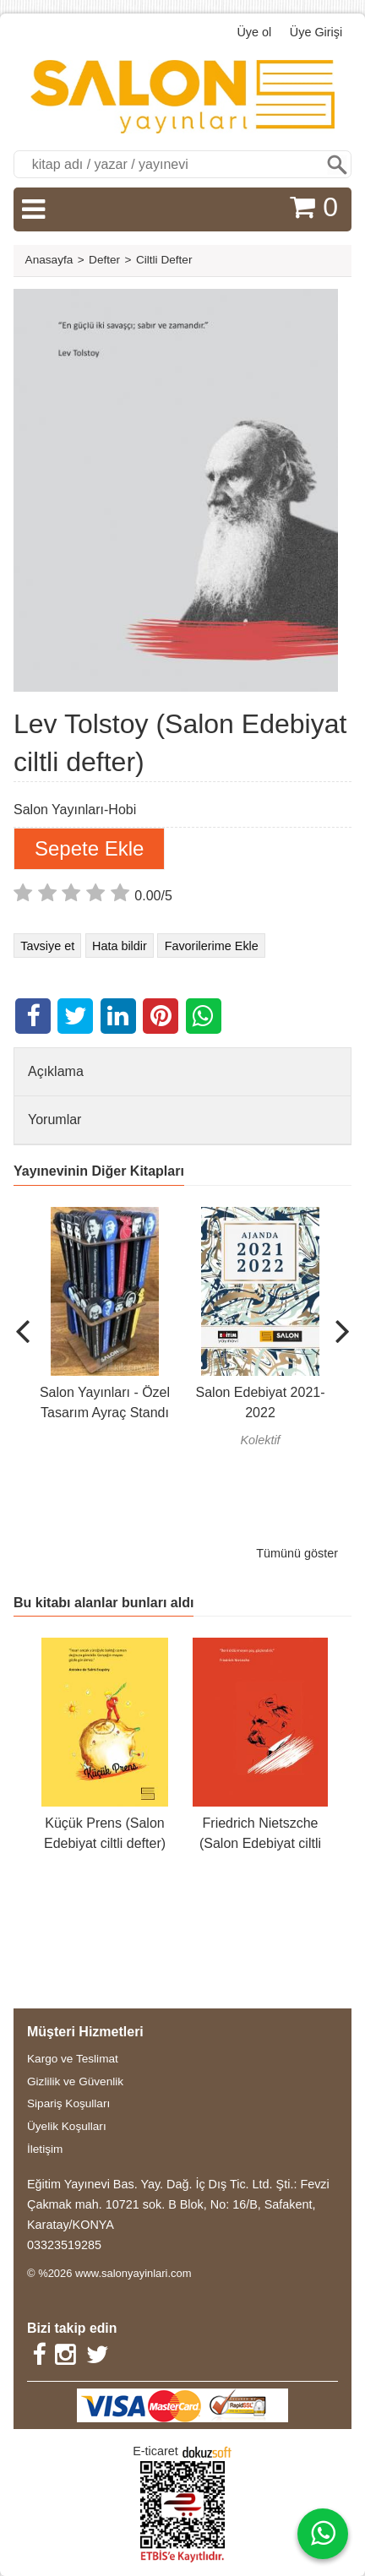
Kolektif (260, 1440)
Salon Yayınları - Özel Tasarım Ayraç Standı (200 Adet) (105, 1412)
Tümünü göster (297, 1553)
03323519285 (64, 2245)
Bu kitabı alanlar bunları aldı (103, 1602)
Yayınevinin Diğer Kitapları (99, 1171)
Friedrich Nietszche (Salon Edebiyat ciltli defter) (260, 1843)
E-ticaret (155, 2451)
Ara (337, 164)
